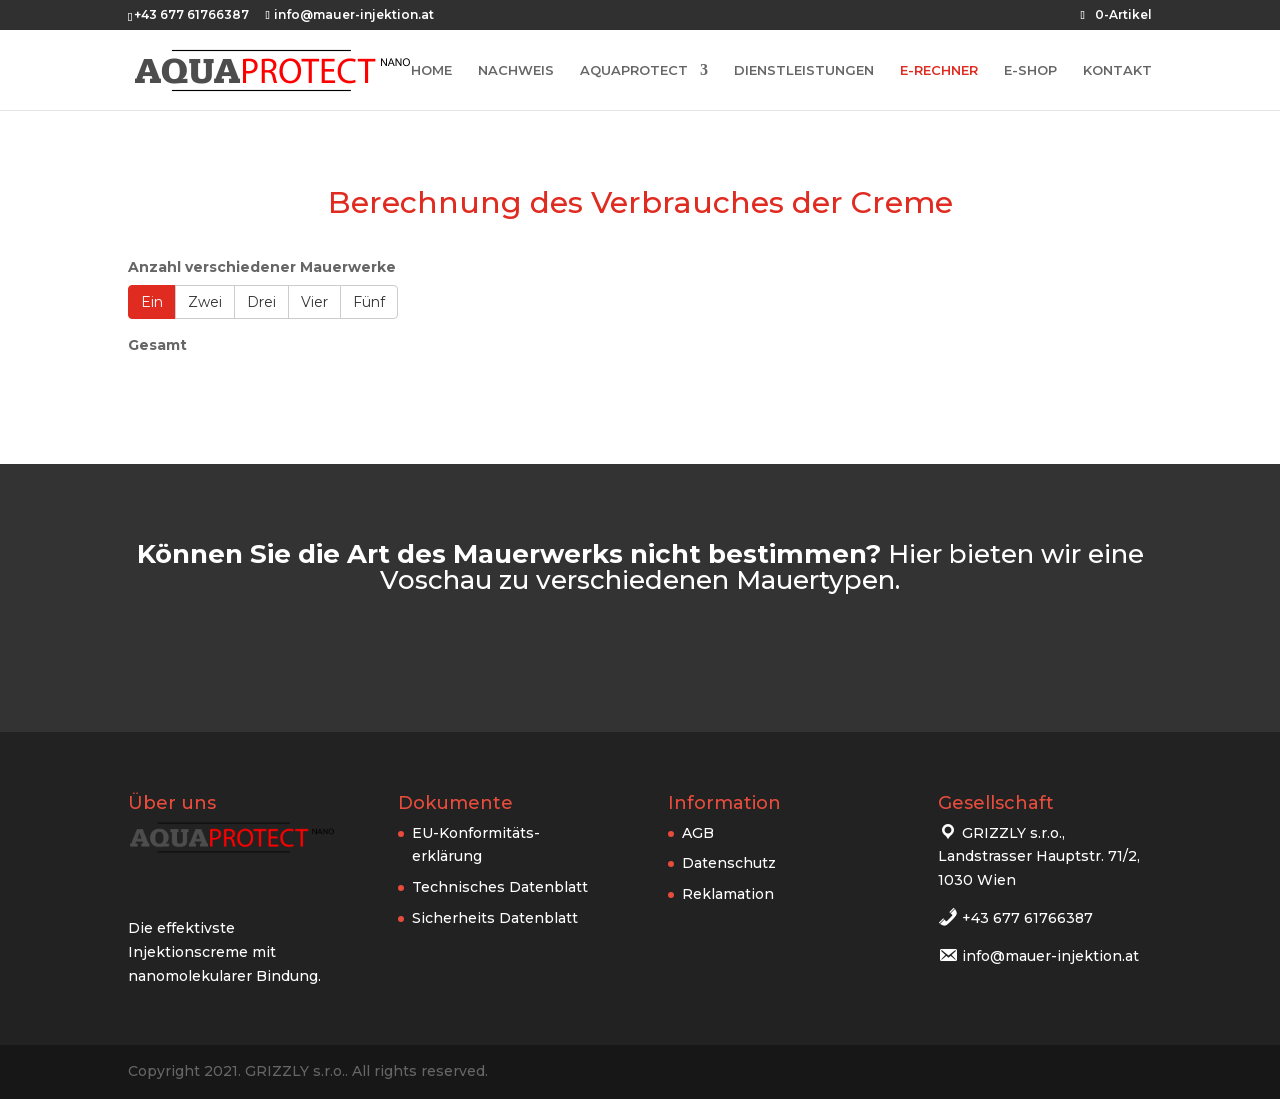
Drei (261, 302)
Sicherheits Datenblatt (495, 918)
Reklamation (728, 894)
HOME (431, 70)
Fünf (369, 302)
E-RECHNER (939, 70)
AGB (698, 833)
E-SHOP (1030, 70)
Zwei (205, 302)
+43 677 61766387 (1027, 918)
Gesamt (157, 345)
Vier (314, 302)
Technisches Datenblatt (500, 887)
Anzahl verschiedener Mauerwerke (262, 267)
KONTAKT (1117, 70)
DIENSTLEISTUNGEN (804, 70)
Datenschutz (729, 863)
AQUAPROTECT (634, 70)
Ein (152, 302)
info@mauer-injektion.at (1050, 956)
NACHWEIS (516, 70)
